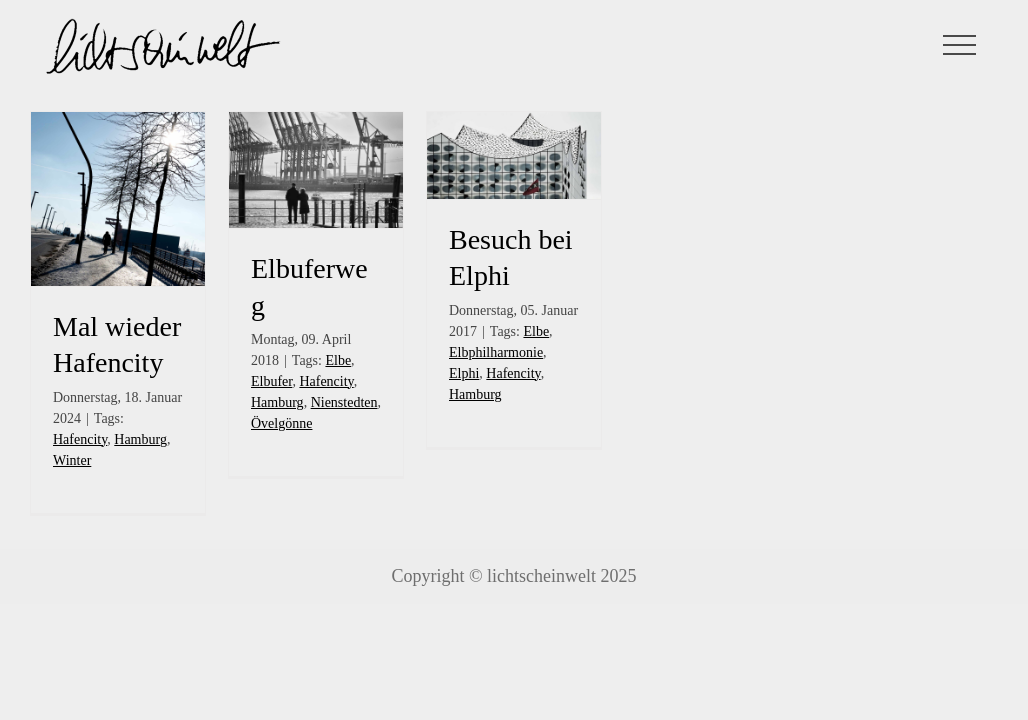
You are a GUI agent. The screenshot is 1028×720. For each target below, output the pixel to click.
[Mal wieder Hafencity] (118, 199)
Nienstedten (344, 402)
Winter (72, 460)
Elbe (338, 360)
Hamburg (140, 439)
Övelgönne (281, 423)
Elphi (464, 373)
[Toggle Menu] (960, 45)
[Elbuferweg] (316, 170)
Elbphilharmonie (496, 352)
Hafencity (80, 439)
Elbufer (271, 381)
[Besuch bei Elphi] (514, 155)
